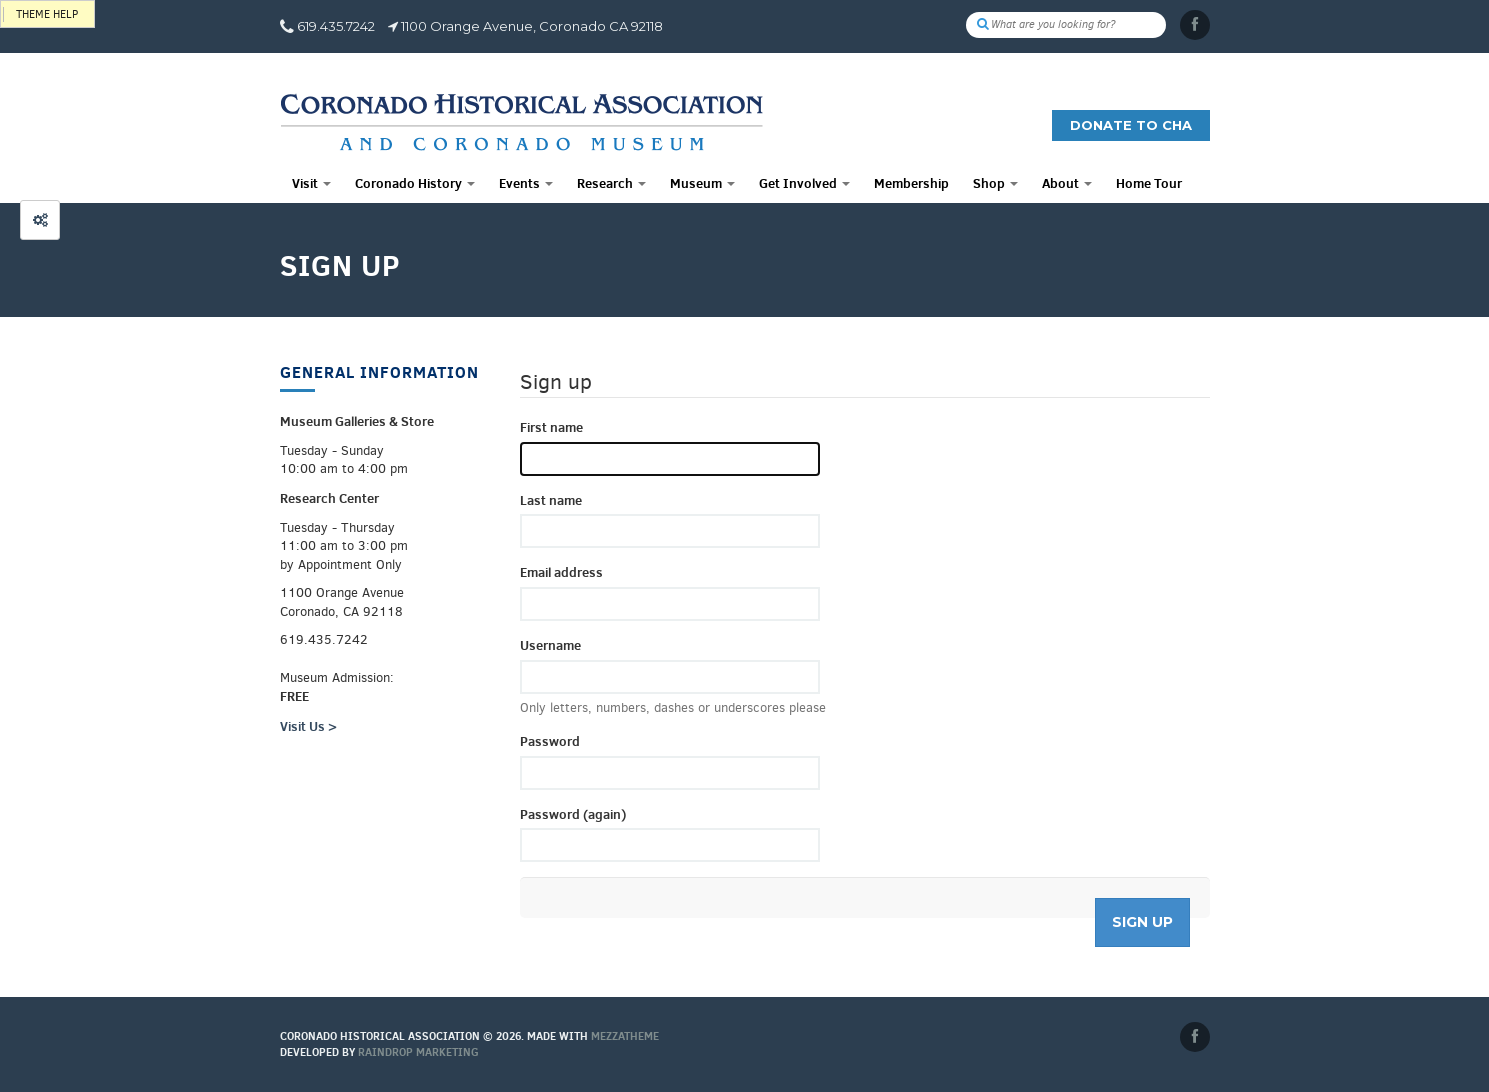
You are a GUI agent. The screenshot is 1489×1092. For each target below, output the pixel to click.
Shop (995, 183)
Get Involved (804, 183)
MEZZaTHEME (625, 1036)
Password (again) (573, 814)
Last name (551, 500)
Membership (911, 183)
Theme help (47, 14)
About (1067, 183)
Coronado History (415, 183)
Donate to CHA (1131, 125)
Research (611, 183)
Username (550, 645)
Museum (702, 183)
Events (526, 183)
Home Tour (1149, 183)
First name (551, 427)
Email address (561, 572)
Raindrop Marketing (418, 1052)
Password (550, 741)
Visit (311, 183)
